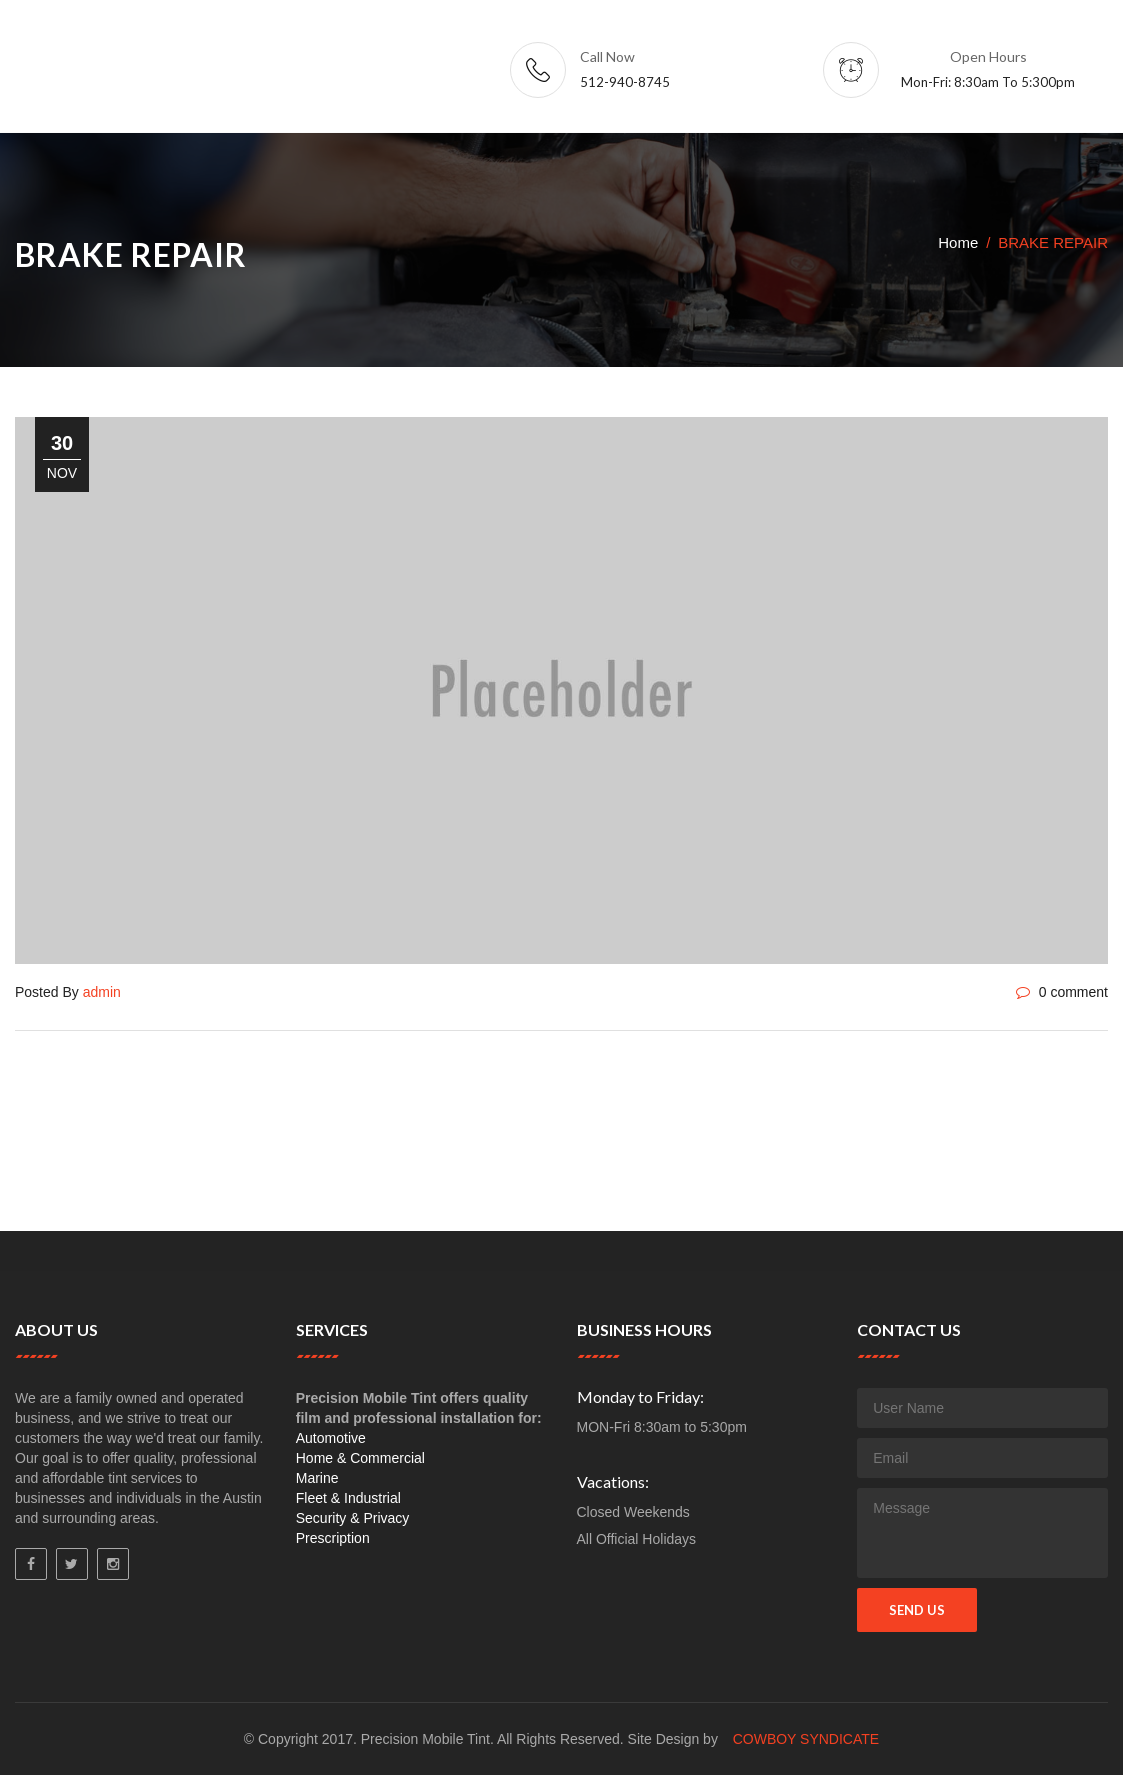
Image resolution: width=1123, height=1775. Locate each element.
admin (102, 992)
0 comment (1062, 992)
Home (958, 242)
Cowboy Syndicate (806, 1739)
